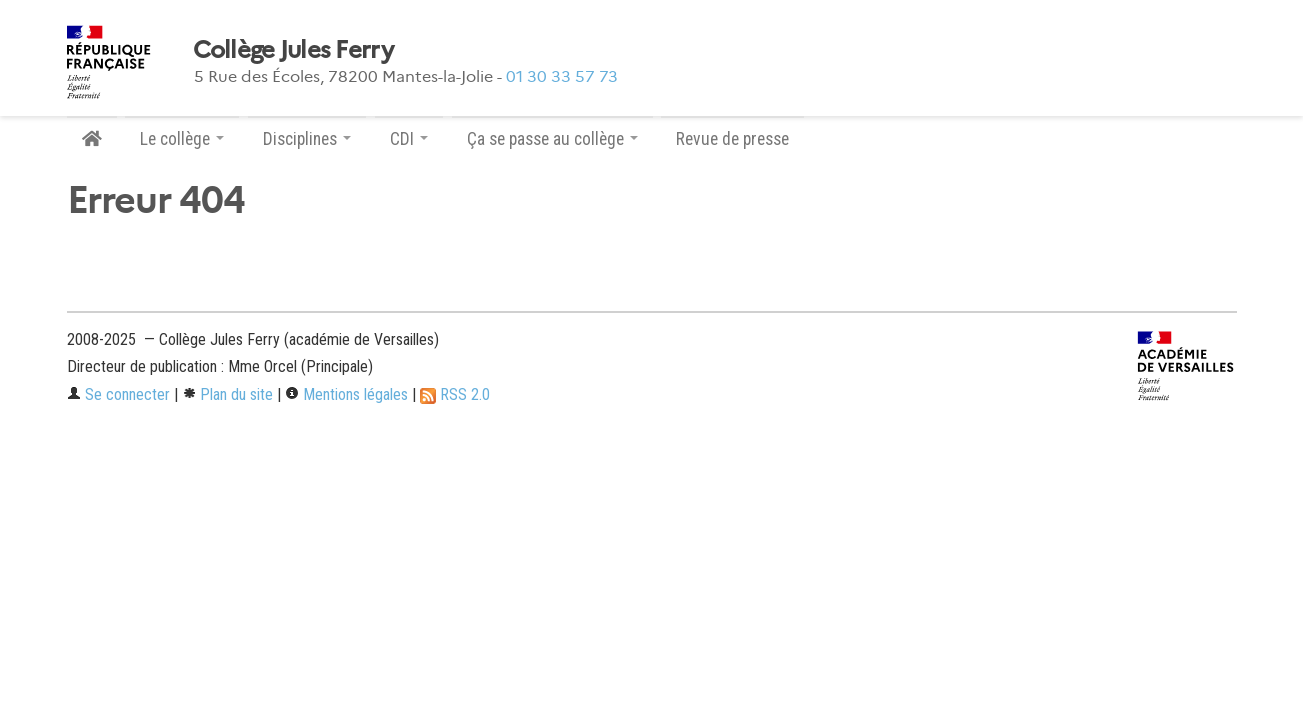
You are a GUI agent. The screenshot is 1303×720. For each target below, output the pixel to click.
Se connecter (118, 394)
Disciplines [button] (307, 139)
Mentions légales (346, 394)
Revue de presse (732, 139)
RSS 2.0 (455, 394)
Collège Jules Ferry (293, 50)
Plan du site (227, 394)
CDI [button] (409, 139)
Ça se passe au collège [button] (552, 139)
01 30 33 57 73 (562, 76)
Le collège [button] (182, 139)
